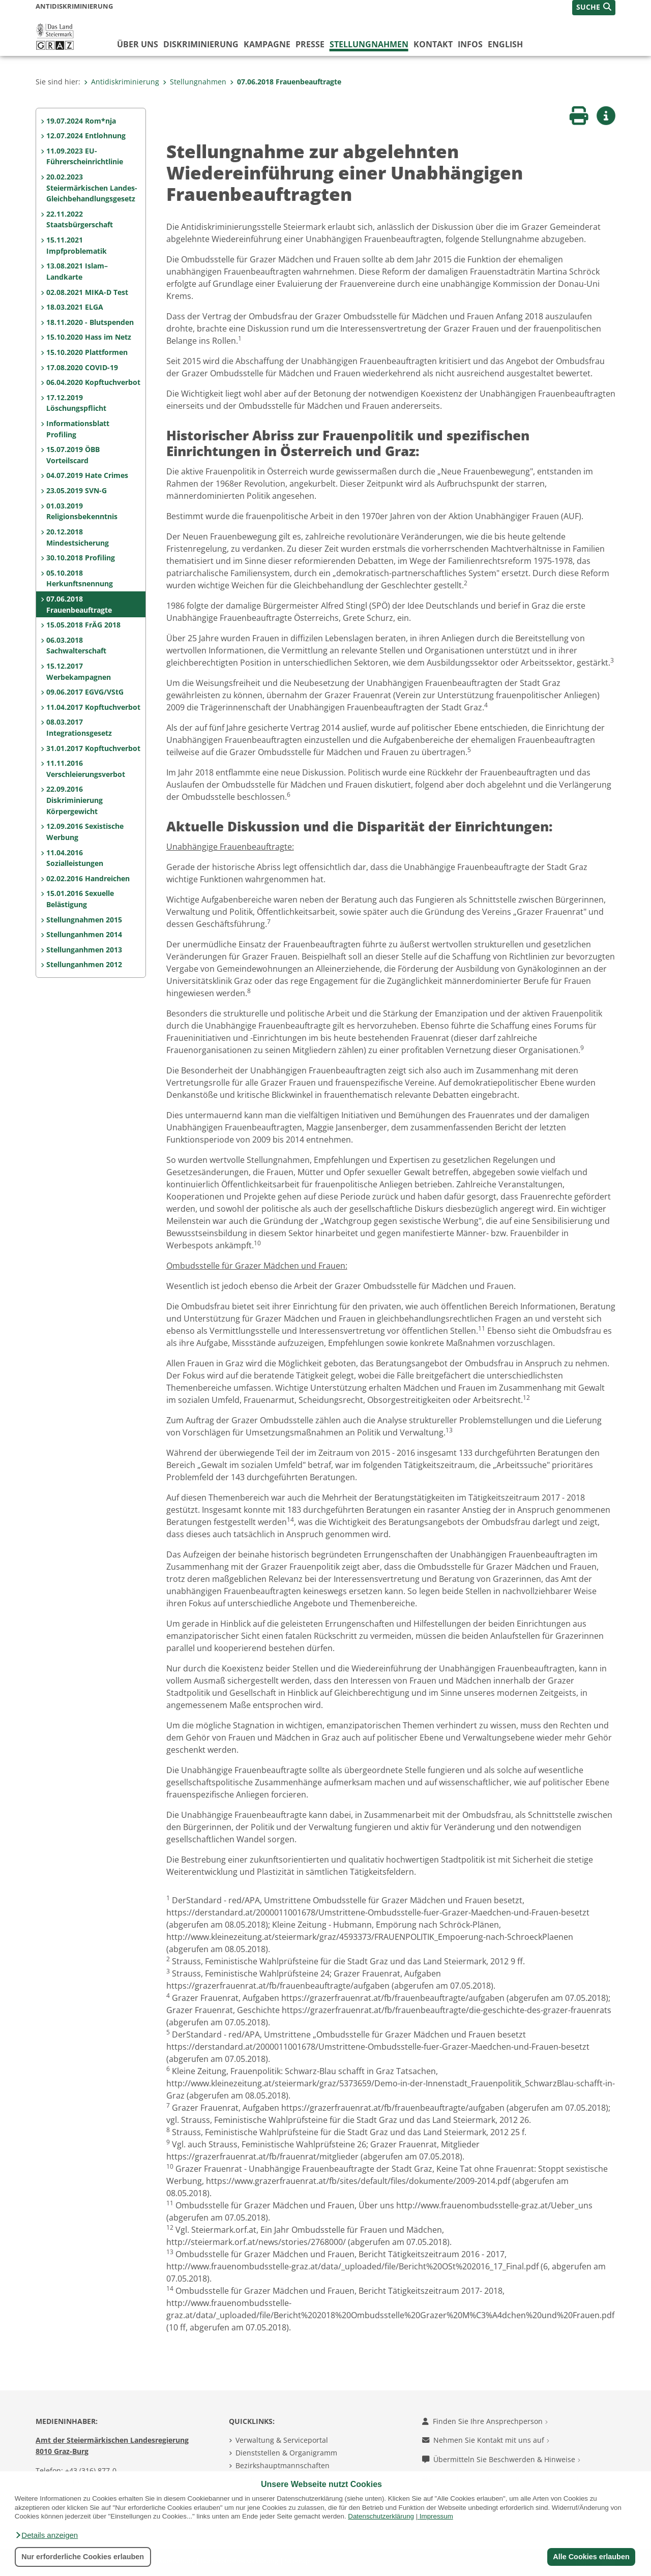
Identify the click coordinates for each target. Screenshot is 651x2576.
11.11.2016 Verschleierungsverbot (85, 768)
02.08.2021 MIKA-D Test (87, 292)
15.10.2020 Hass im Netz (88, 337)
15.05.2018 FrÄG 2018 (83, 625)
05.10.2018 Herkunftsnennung (79, 578)
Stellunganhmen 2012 (84, 964)
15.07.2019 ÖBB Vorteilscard (73, 454)
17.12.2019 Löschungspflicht (76, 403)
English (505, 44)
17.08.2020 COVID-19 (82, 367)
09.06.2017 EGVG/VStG (85, 692)
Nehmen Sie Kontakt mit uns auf (485, 2440)
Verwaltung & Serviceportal (281, 2440)
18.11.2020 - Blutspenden (90, 322)
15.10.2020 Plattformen (87, 352)
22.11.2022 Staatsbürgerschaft (79, 219)
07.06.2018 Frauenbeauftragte (285, 81)
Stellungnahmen (369, 44)
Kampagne (267, 44)
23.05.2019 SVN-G (76, 490)
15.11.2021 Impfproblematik (76, 245)
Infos (470, 44)
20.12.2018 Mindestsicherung (77, 537)
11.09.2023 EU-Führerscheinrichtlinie (84, 156)
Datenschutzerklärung (381, 2516)
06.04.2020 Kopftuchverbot (93, 382)
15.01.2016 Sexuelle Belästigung (80, 898)
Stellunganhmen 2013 (84, 949)
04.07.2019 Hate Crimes (87, 475)
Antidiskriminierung (121, 81)
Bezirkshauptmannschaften (282, 2465)
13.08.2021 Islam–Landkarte (77, 271)
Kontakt (433, 44)
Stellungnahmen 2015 (84, 919)
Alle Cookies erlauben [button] (591, 2557)
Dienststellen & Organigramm (286, 2453)
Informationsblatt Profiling (77, 428)
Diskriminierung (201, 44)
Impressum (436, 2516)
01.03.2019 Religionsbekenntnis (81, 511)
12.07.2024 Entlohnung (86, 135)
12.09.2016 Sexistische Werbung (85, 831)
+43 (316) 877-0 (90, 2470)
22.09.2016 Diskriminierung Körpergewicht (74, 800)
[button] (46, 2535)
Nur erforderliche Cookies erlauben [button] (82, 2557)
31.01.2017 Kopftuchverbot (93, 748)
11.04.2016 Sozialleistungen (74, 858)
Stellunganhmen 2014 (84, 934)
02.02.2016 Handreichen (88, 878)
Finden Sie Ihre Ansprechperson (485, 2421)
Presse (309, 44)
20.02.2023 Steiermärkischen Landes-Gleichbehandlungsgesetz (91, 187)
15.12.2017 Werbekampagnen (78, 671)
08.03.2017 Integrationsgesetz (79, 727)
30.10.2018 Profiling (80, 557)
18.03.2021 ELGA (74, 307)
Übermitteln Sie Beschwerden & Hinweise (501, 2459)
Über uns (137, 44)
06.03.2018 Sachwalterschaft (76, 645)
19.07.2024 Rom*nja (81, 121)
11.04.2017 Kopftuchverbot (93, 707)
